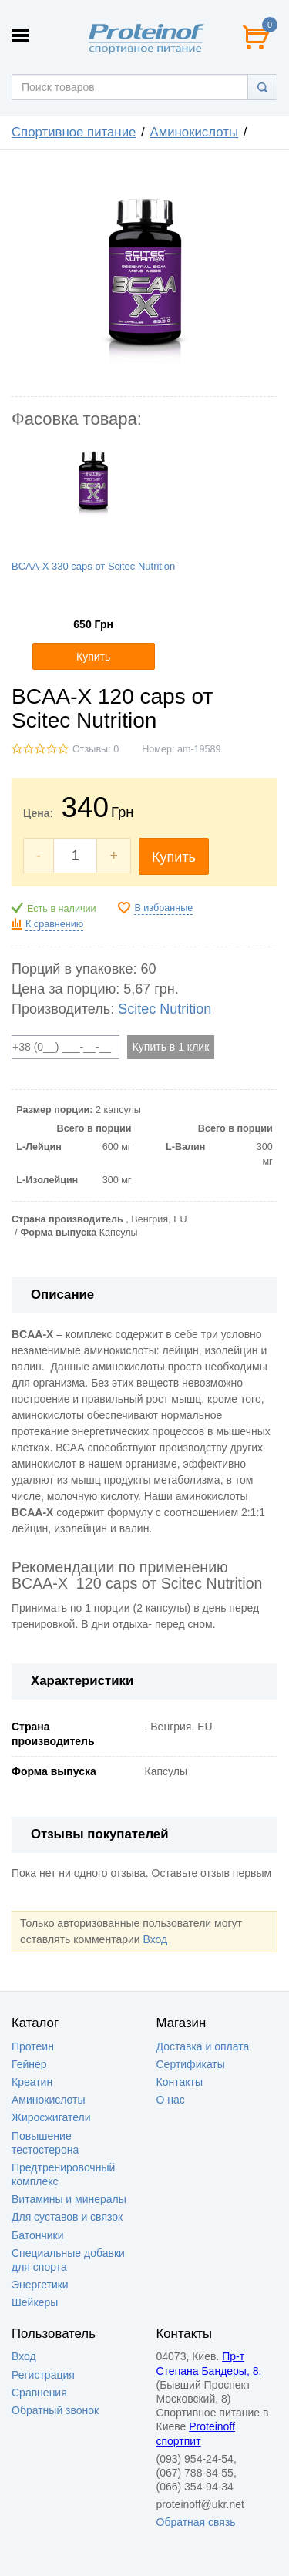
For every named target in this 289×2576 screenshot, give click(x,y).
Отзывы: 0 (95, 749)
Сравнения (39, 2392)
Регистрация (43, 2375)
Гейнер (29, 2064)
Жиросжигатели (51, 2117)
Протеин (33, 2046)
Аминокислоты (194, 132)
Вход (155, 1939)
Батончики (38, 2235)
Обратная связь (196, 2522)
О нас (170, 2099)
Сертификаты (190, 2064)
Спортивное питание (74, 132)
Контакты (179, 2082)
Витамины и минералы (69, 2199)
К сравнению (54, 924)
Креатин (32, 2082)
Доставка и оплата (203, 2046)
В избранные (163, 908)
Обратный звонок (55, 2410)
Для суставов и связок (67, 2217)
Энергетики (40, 2284)
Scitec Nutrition (164, 1009)
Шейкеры (35, 2302)
